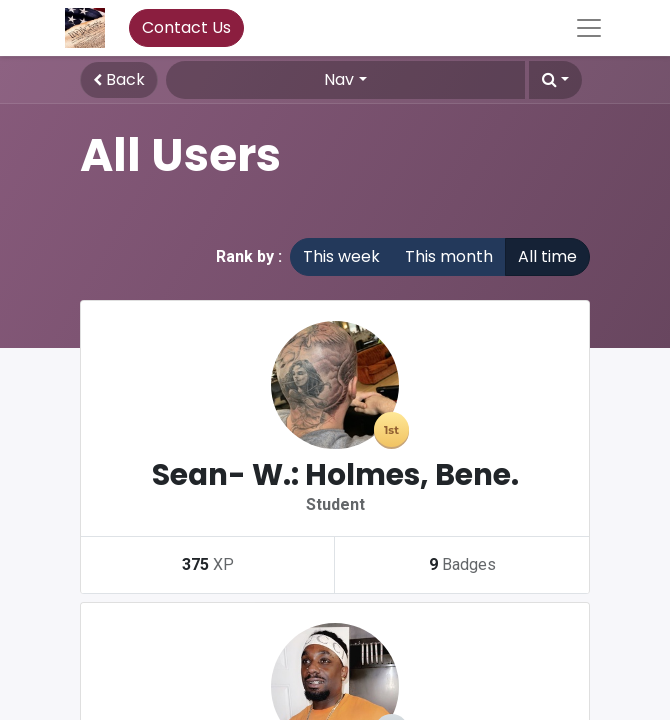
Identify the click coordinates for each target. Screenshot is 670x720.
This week (341, 256)
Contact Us (186, 27)
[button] (555, 80)
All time (547, 256)
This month (449, 256)
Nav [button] (339, 79)
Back (119, 79)
